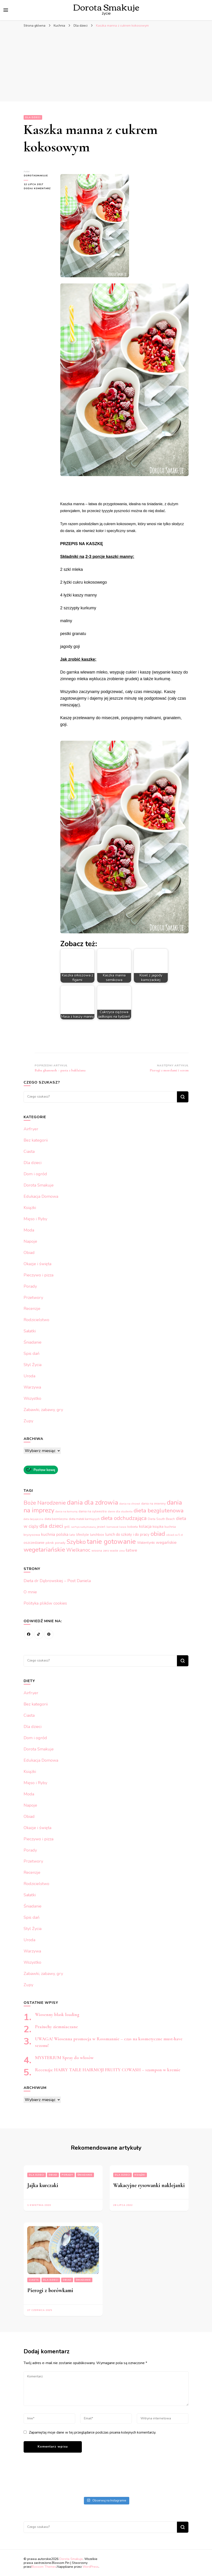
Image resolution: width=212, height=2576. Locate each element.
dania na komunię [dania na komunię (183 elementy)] (66, 1511)
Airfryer (31, 1129)
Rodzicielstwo (36, 1320)
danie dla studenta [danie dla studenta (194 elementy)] (120, 1511)
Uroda (29, 1376)
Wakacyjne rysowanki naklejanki (149, 2185)
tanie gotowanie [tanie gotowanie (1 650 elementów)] (111, 1541)
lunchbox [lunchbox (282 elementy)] (97, 1534)
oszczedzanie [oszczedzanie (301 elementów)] (34, 1542)
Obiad (29, 1252)
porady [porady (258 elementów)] (60, 1542)
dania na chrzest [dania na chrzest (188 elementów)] (129, 1504)
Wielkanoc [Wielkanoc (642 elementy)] (78, 1550)
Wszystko (32, 1398)
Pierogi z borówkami (50, 2290)
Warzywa (32, 1387)
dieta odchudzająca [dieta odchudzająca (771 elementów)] (124, 1518)
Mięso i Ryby (35, 1219)
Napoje (30, 1241)
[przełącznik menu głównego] (5, 10)
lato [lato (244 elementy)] (72, 1535)
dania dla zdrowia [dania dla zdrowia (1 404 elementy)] (92, 1502)
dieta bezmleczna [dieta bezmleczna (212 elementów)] (56, 1519)
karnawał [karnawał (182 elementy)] (112, 1527)
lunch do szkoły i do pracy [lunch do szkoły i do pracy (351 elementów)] (127, 1534)
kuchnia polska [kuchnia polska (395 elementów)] (54, 1534)
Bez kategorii (36, 1140)
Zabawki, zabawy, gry (43, 1409)
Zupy (28, 1421)
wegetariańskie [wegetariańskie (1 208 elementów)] (44, 1549)
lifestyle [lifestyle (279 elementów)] (82, 1534)
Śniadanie (32, 1342)
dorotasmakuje (36, 175)
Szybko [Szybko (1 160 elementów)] (76, 1542)
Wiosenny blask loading (57, 2014)
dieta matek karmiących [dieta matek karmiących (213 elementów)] (84, 1519)
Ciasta (29, 1151)
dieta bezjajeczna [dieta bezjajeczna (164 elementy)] (33, 1519)
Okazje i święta (37, 1264)
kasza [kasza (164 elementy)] (122, 1527)
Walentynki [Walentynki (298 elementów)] (146, 1542)
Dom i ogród (35, 1174)
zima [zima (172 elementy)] (122, 1551)
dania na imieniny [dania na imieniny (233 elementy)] (153, 1503)
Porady (30, 1286)
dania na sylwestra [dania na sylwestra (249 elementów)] (93, 1511)
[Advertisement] (106, 65)
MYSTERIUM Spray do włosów (64, 2057)
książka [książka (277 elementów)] (158, 1526)
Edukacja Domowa (41, 1196)
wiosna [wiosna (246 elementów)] (96, 1550)
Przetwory (33, 1297)
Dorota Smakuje (39, 1185)
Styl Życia (32, 1364)
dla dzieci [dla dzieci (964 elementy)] (51, 1526)
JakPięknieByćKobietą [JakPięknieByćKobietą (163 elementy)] (83, 1527)
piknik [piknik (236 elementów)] (50, 1543)
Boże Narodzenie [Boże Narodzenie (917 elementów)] (45, 1503)
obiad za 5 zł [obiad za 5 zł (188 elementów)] (174, 1535)
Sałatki (30, 1331)
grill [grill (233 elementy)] (67, 1527)
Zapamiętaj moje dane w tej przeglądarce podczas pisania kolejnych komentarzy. (92, 2432)
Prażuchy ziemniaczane (57, 2027)
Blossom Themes (43, 2567)
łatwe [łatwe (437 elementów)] (131, 1550)
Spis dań (31, 1353)
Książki (30, 1207)
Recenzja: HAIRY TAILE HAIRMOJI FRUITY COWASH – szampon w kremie (107, 2070)
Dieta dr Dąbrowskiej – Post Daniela (57, 1580)
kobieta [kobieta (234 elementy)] (132, 1527)
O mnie (30, 1592)
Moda (29, 1230)
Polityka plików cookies (45, 1603)
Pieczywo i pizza (38, 1275)
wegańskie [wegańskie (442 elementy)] (166, 1542)
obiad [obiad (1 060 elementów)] (158, 1534)
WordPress (91, 2567)
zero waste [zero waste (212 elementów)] (110, 1551)
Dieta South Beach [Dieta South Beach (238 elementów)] (161, 1519)
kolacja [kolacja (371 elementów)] (145, 1526)
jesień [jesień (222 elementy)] (101, 1527)
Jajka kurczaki (42, 2185)
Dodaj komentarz (38, 188)
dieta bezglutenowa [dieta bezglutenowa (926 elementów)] (159, 1510)
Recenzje (32, 1308)
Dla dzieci (33, 117)
